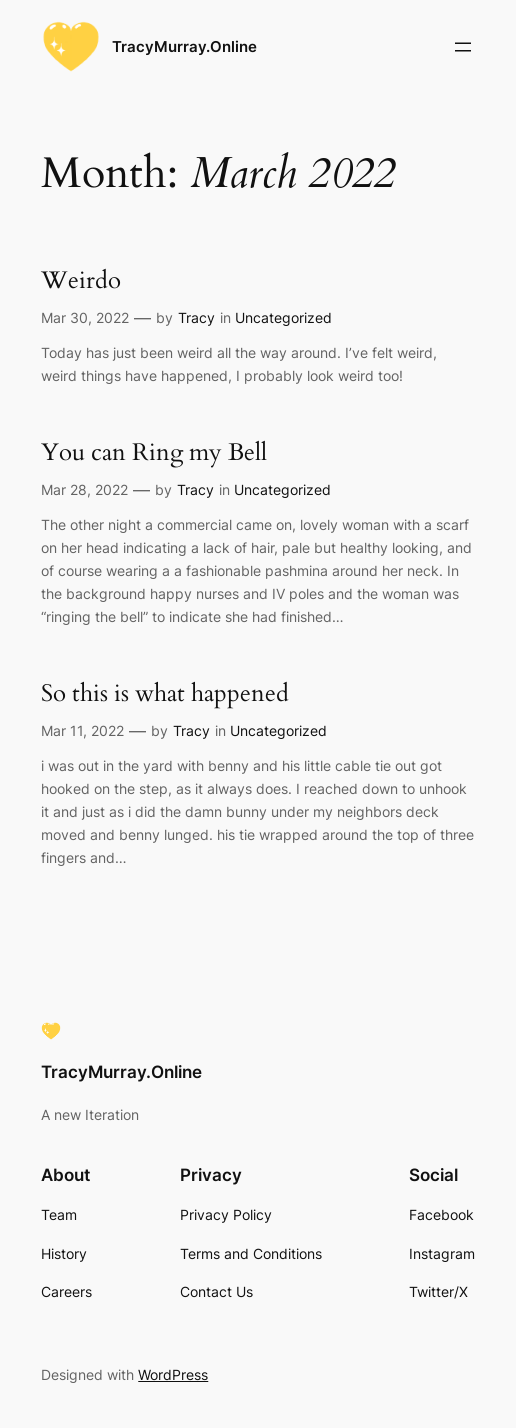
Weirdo (81, 281)
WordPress (173, 1374)
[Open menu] (463, 47)
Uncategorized (283, 317)
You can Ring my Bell (154, 453)
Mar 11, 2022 (82, 730)
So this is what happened (165, 694)
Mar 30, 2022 (85, 317)
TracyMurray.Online (184, 46)
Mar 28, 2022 (84, 489)
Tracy (196, 317)
